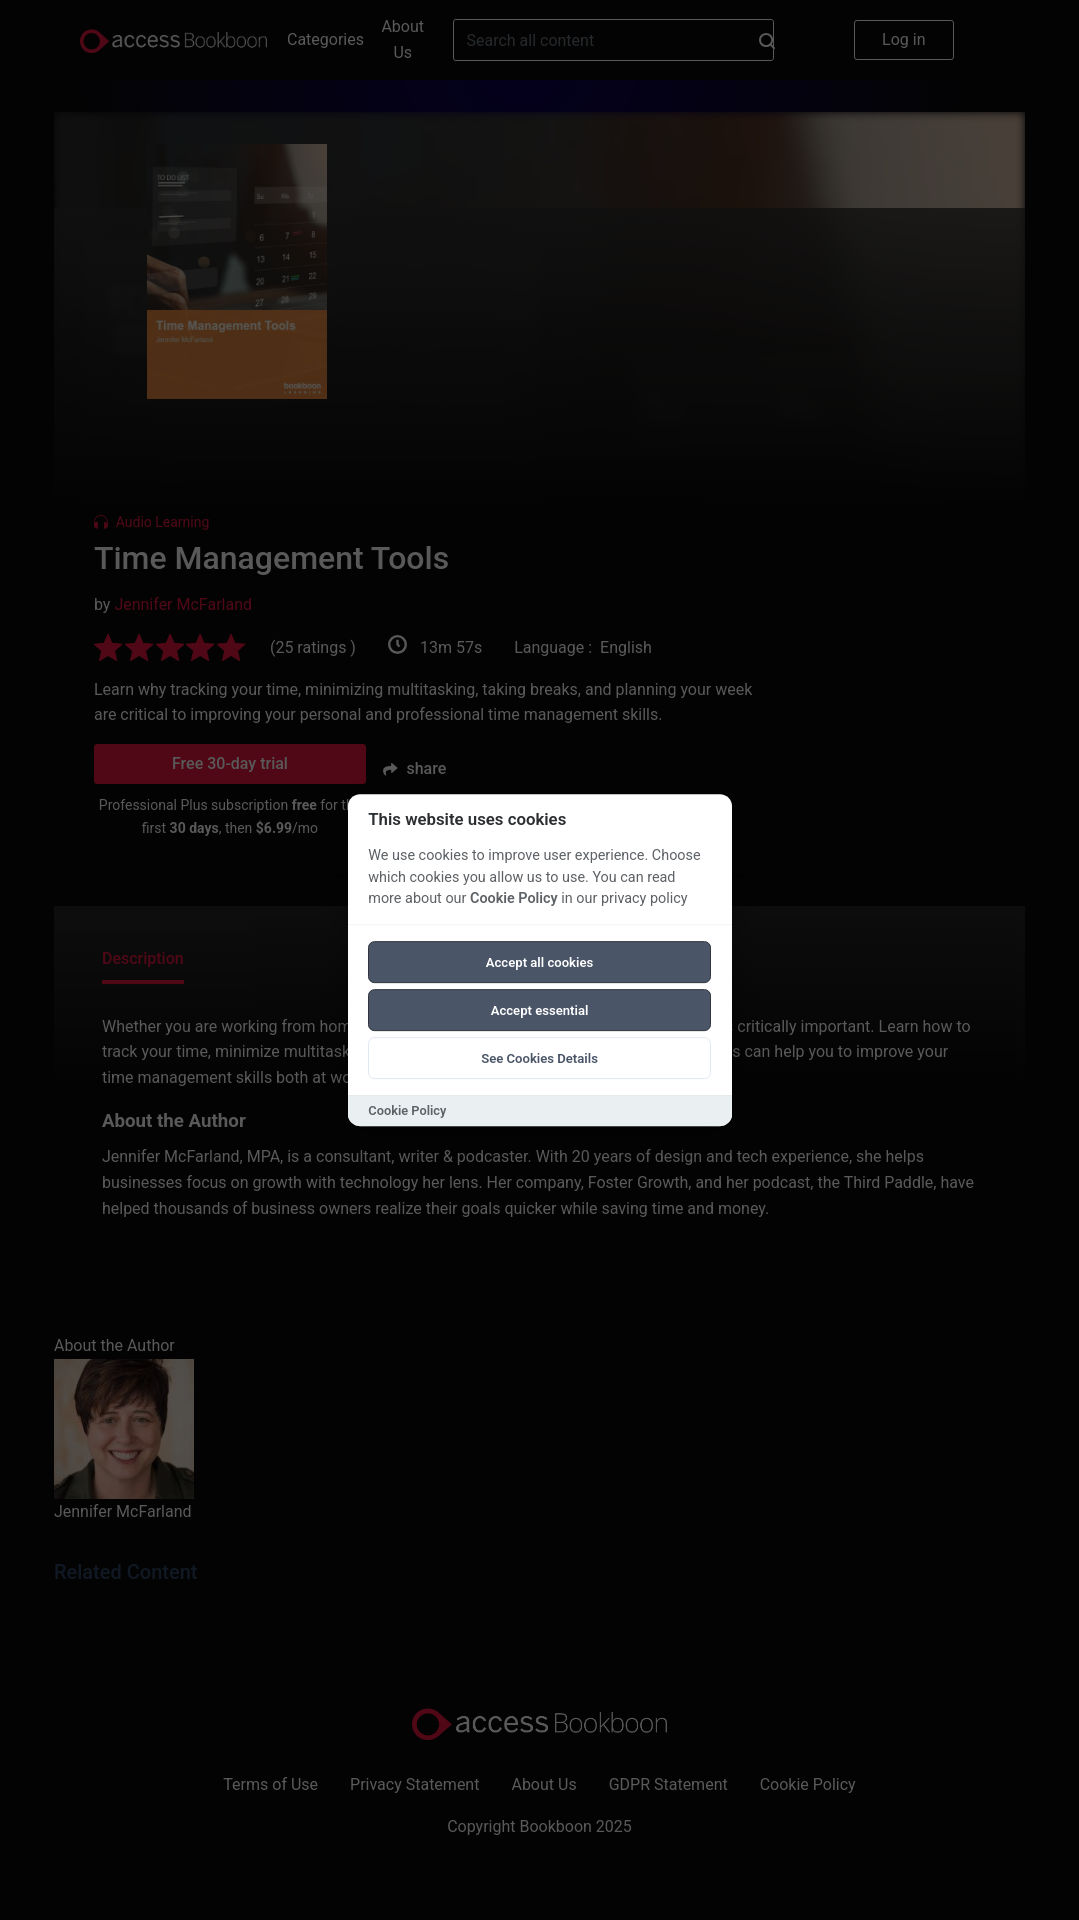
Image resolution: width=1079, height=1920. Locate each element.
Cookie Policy (514, 898)
